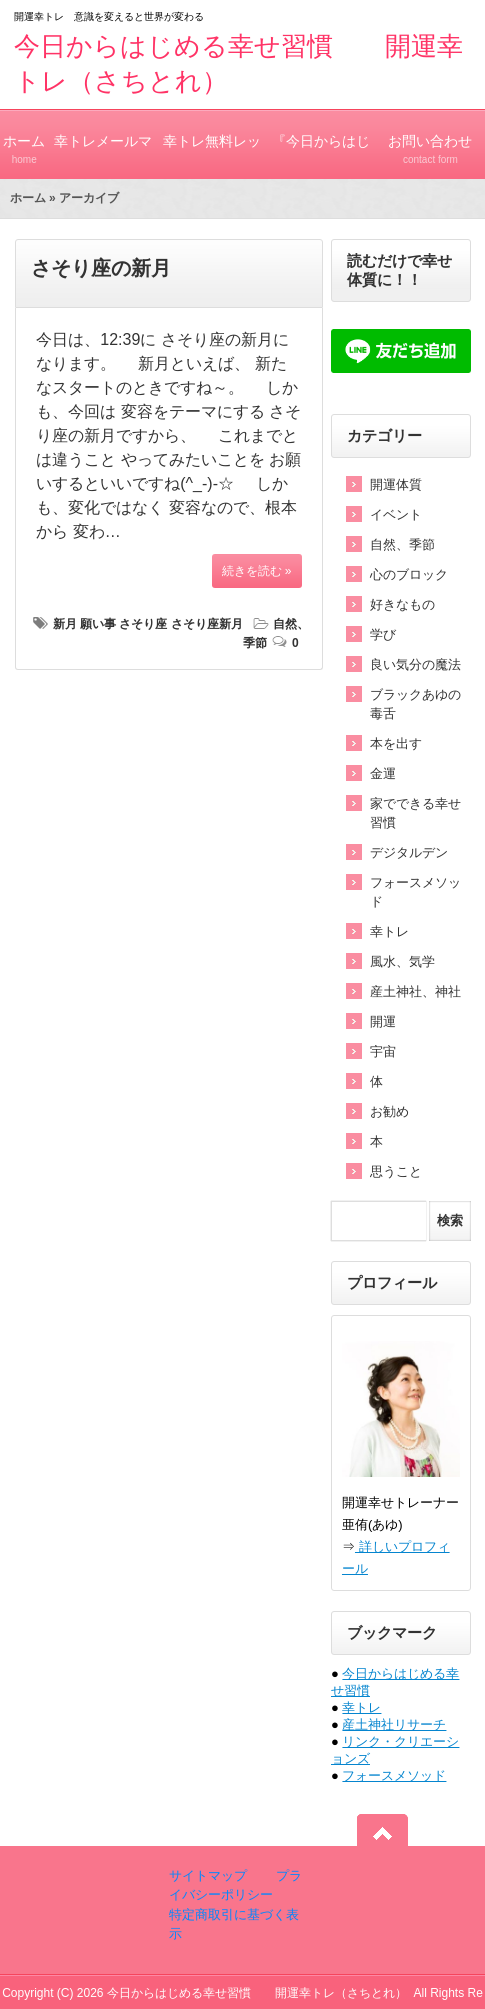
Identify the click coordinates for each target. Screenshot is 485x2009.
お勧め (389, 1111)
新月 (65, 624)
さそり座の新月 (101, 268)
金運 (383, 773)
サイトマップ (208, 1875)
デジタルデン (409, 852)
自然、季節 (402, 544)
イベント (396, 514)
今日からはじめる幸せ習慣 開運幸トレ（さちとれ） (257, 1993)
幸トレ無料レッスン (212, 156)
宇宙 (383, 1051)
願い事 (98, 624)
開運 (383, 1021)
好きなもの (402, 604)
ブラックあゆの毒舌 (415, 704)
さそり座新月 (207, 624)
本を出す (396, 743)
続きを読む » (257, 571)
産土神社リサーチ (394, 1724)
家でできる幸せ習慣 (415, 813)
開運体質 (396, 484)
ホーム (24, 140)
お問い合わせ (430, 140)
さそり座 (143, 624)
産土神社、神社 (415, 991)
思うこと (396, 1171)
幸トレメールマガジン (103, 156)
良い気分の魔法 (415, 664)
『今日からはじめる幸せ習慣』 (321, 156)
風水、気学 (402, 961)
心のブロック (409, 574)
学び (383, 634)
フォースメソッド (415, 892)
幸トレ (389, 931)
